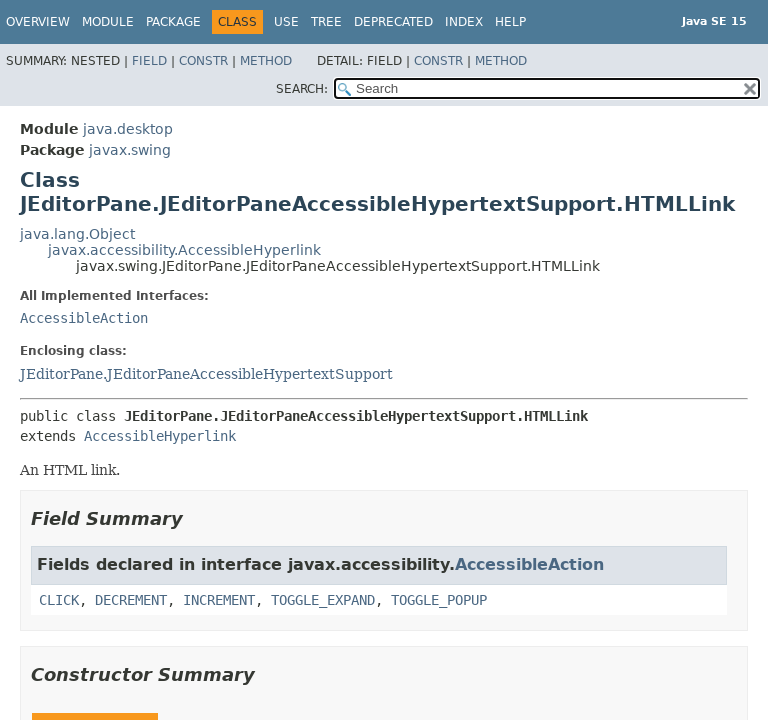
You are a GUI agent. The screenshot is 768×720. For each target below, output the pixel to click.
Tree (326, 22)
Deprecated (393, 22)
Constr (203, 61)
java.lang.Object (77, 234)
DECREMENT (131, 600)
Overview (38, 22)
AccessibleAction (84, 318)
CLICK (59, 600)
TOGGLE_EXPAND (323, 600)
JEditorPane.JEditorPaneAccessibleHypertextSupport (206, 374)
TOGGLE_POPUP (439, 600)
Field (149, 61)
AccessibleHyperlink (160, 436)
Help (510, 22)
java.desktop (128, 129)
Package (173, 22)
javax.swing (130, 150)
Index (464, 22)
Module (108, 22)
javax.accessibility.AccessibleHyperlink (184, 250)
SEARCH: (302, 89)
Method (266, 61)
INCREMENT (219, 600)
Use (286, 22)
